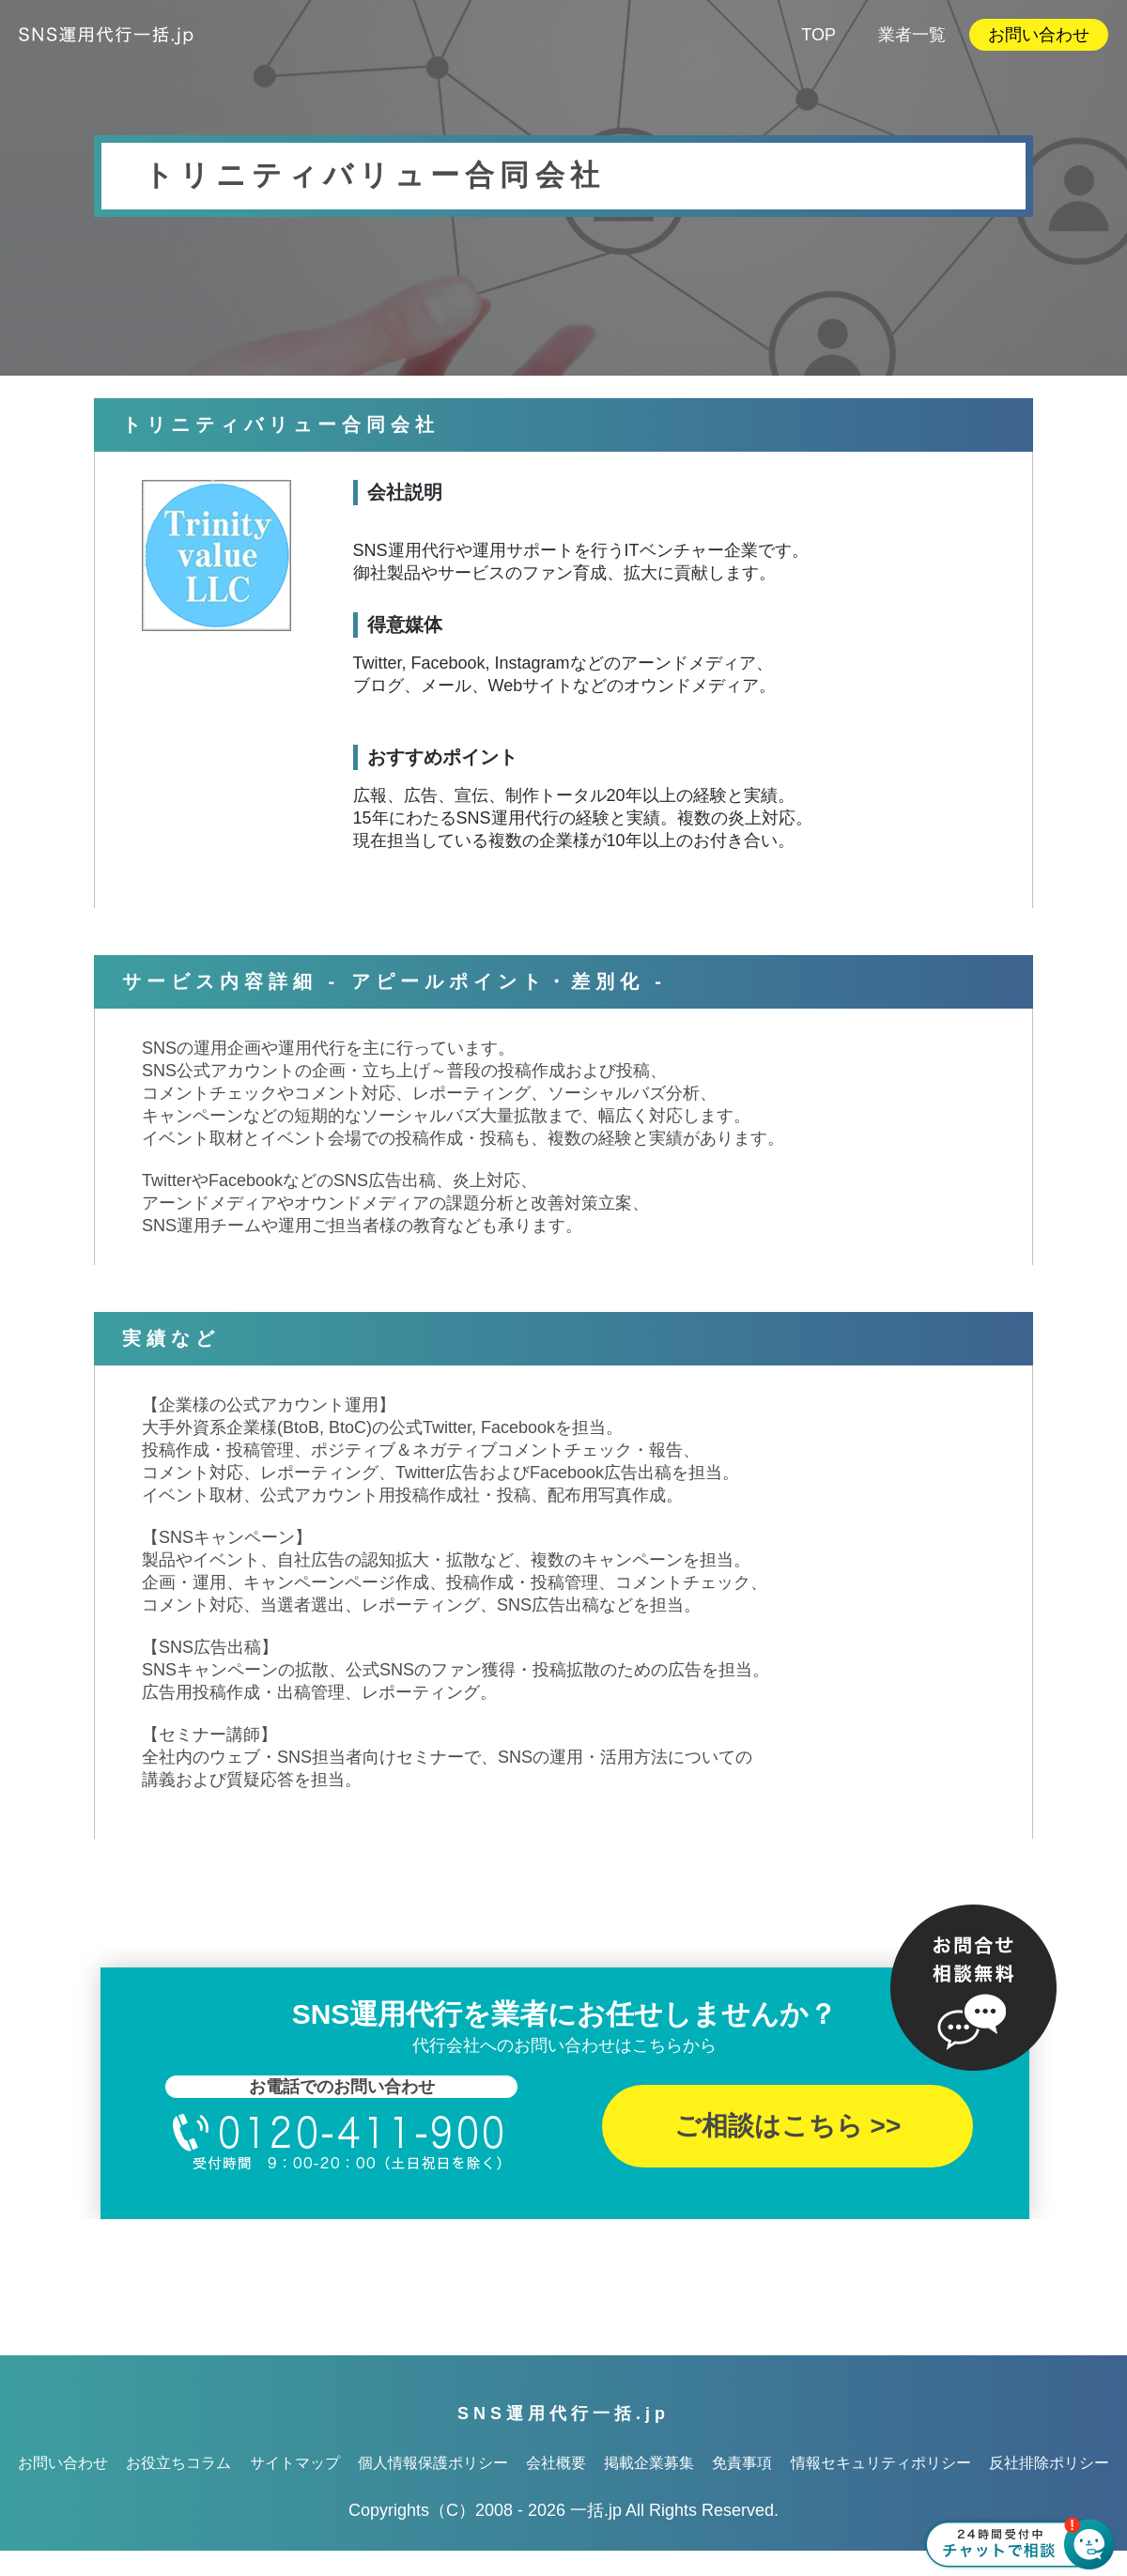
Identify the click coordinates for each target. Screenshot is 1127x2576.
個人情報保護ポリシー (433, 2463)
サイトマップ (295, 2463)
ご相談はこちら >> (787, 2125)
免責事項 (742, 2463)
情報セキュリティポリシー (881, 2463)
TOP (818, 34)
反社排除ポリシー (1049, 2463)
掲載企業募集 (649, 2463)
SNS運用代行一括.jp (563, 2413)
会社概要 (556, 2463)
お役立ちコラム (178, 2463)
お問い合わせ (1038, 34)
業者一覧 (912, 34)
